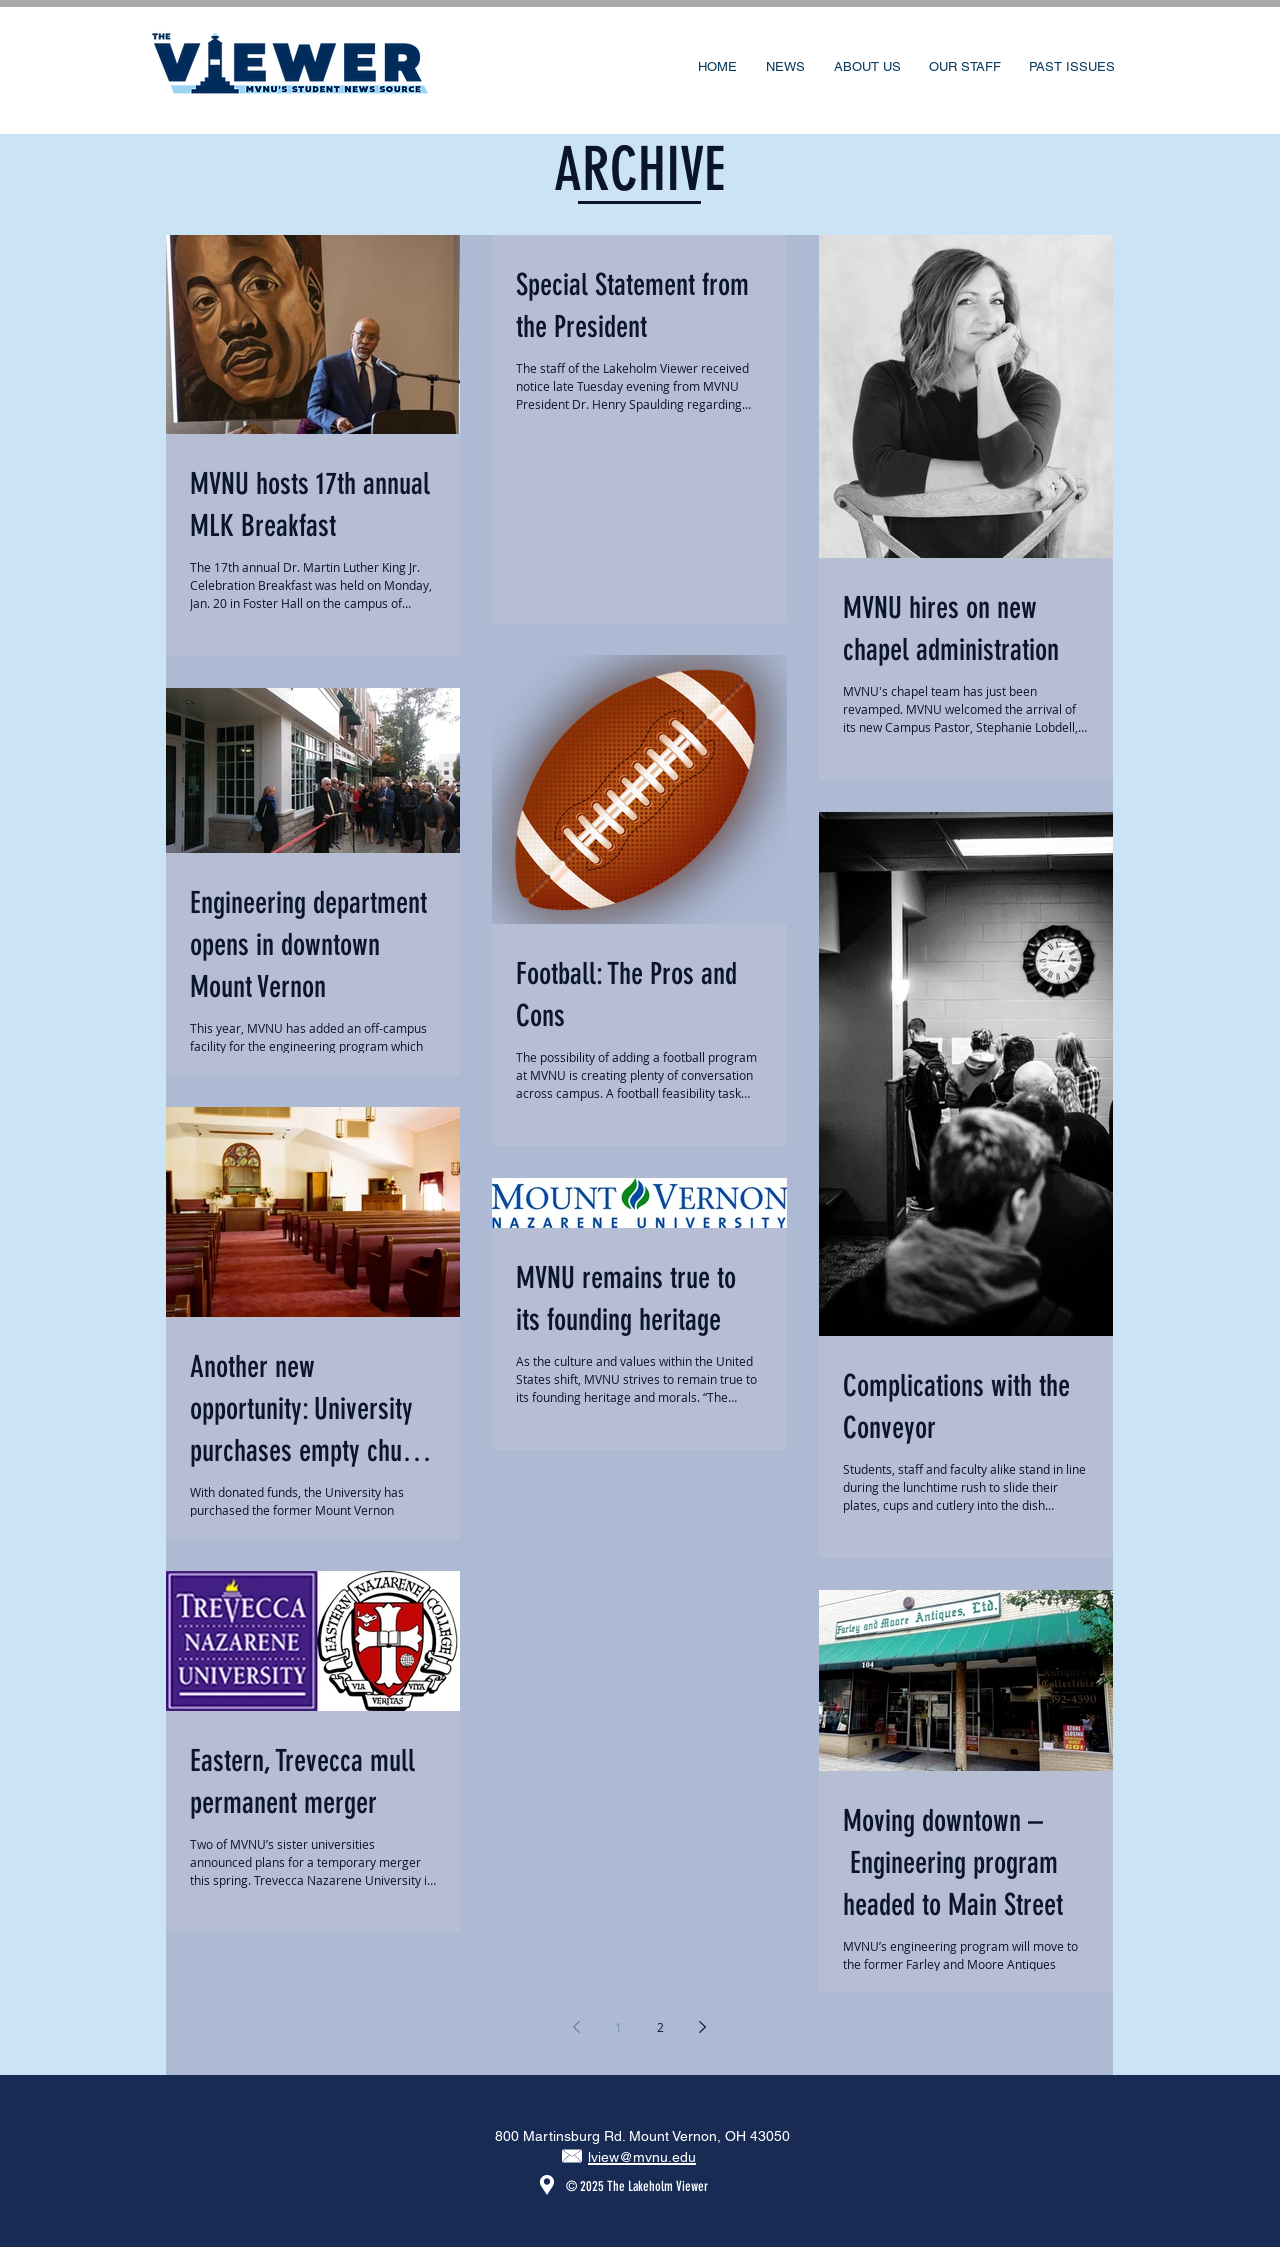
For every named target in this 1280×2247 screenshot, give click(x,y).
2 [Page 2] (660, 2027)
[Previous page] (577, 2027)
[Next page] (703, 2027)
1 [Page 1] (618, 2027)
